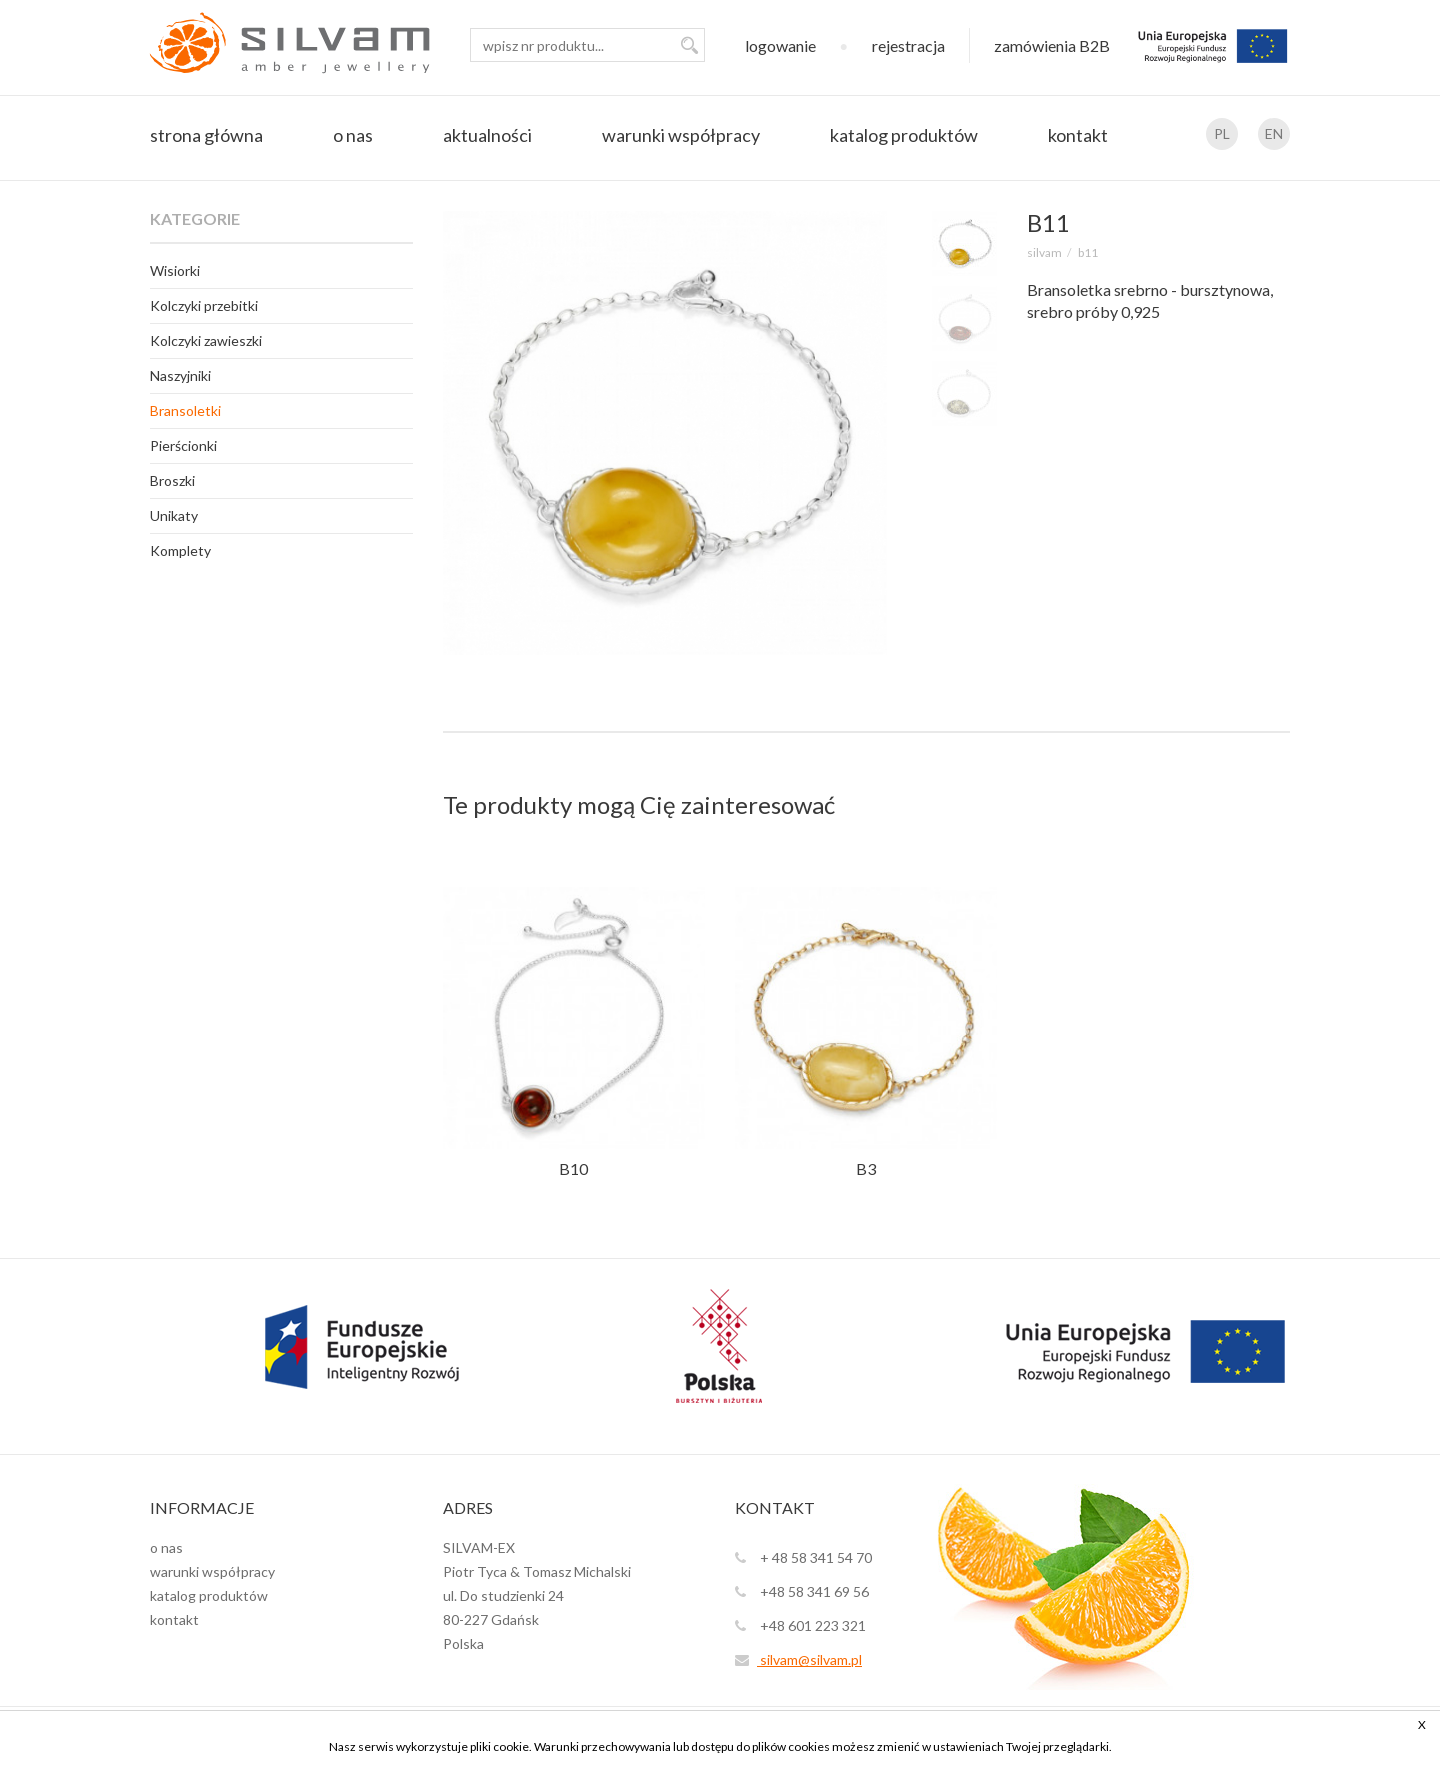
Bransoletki (185, 410)
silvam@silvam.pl (798, 1659)
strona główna (206, 135)
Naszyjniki (180, 375)
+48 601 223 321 (800, 1625)
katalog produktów (904, 135)
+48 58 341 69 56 (802, 1591)
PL (1222, 133)
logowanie (780, 45)
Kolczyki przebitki (204, 305)
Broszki (172, 480)
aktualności (487, 135)
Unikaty (174, 515)
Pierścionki (183, 445)
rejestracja (908, 45)
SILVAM (1044, 252)
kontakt (1078, 135)
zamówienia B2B (1052, 45)
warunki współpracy (681, 135)
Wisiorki (175, 270)
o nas (353, 135)
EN (1274, 133)
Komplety (180, 550)
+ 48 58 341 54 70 (803, 1557)
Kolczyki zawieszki (206, 340)
